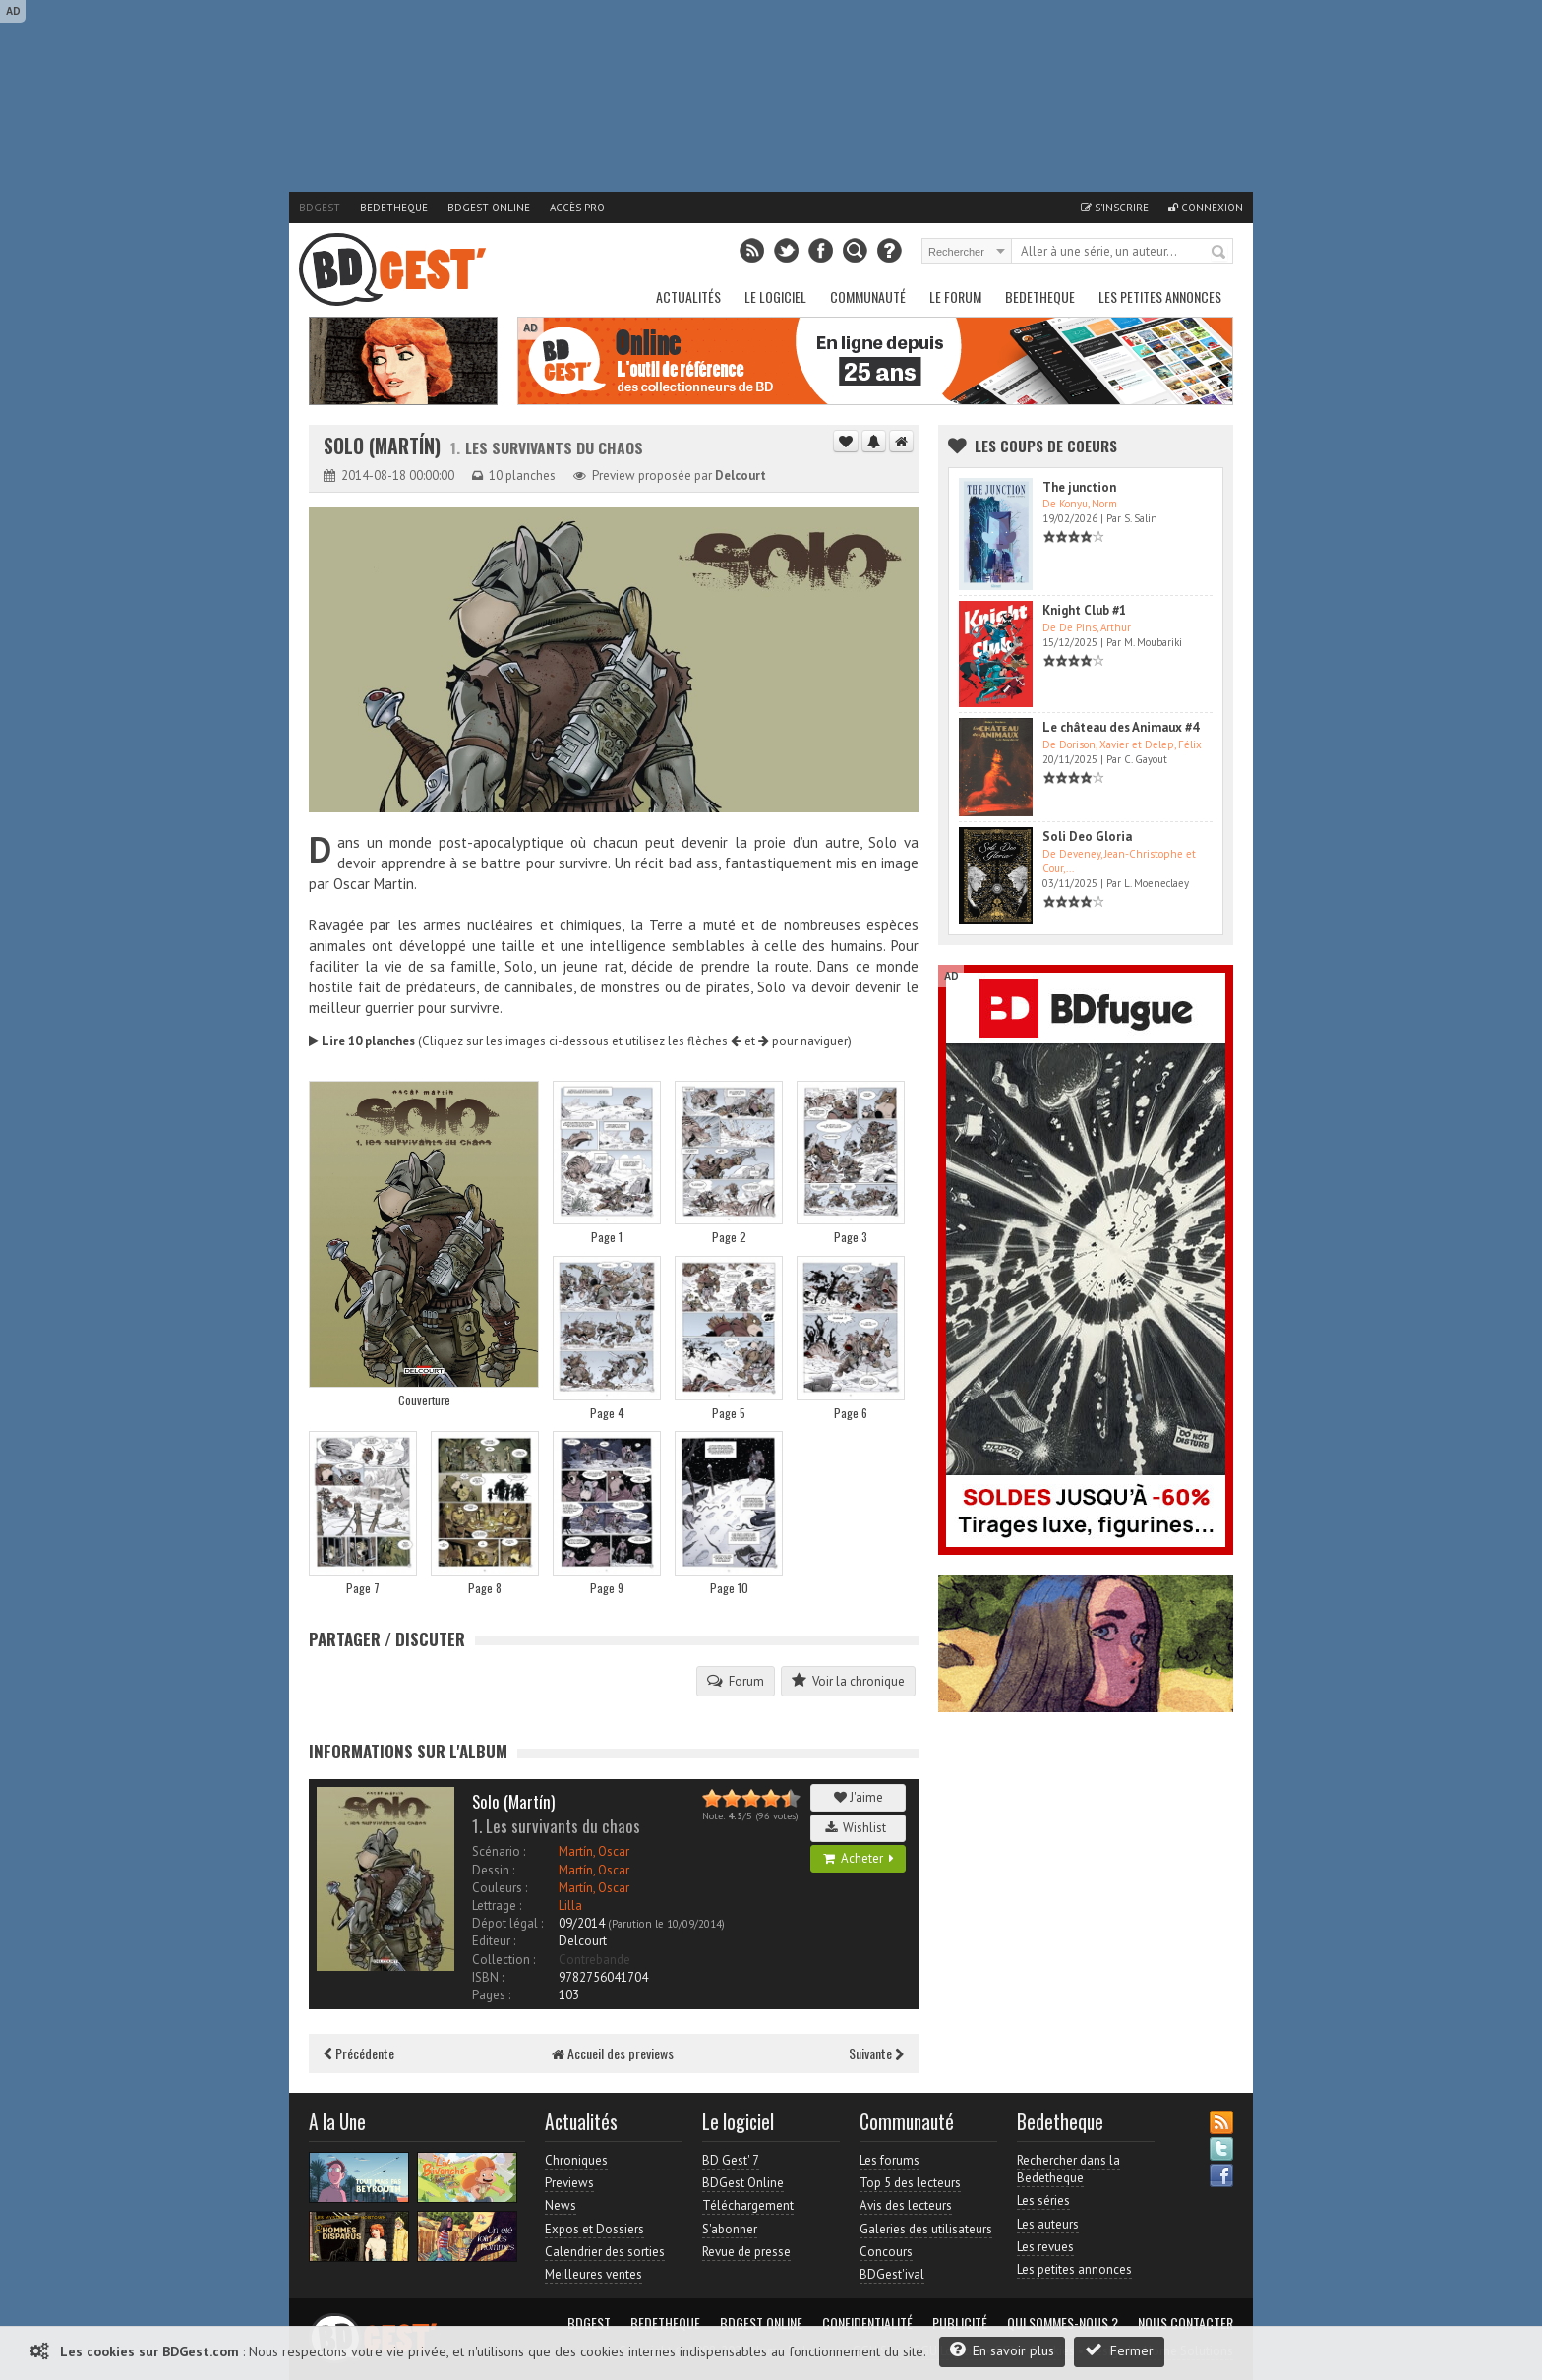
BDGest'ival (892, 2274)
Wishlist (858, 1827)
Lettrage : (496, 1905)
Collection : (503, 1959)
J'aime (858, 1797)
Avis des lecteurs (906, 2205)
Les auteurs (1048, 2224)
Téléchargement (748, 2205)
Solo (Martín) (384, 446)
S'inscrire (1115, 207)
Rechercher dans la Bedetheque (1068, 2169)
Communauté (868, 296)
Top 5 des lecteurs (910, 2182)
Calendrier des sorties (605, 2251)
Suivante (876, 2053)
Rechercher (1219, 253)
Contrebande (594, 1959)
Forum (735, 1681)
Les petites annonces (1159, 296)
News (560, 2205)
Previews (569, 2182)
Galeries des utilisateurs (926, 2229)
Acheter (858, 1858)
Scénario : (498, 1851)
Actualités (688, 296)
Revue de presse (746, 2251)
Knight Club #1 (1084, 610)
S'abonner (729, 2229)
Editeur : (493, 1941)
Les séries (1043, 2200)
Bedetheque (394, 207)
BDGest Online (488, 207)
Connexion (1205, 207)
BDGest (319, 207)
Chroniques (576, 2160)
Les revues (1045, 2246)
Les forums (889, 2160)
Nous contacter (1185, 2323)
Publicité (959, 2323)
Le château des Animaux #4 (1120, 727)
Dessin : (493, 1870)
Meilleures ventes (593, 2274)
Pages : (491, 1995)
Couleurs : (499, 1887)
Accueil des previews (613, 2053)
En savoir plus (1002, 2350)
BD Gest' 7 (730, 2160)
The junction (1079, 487)
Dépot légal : (507, 1923)
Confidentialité (867, 2323)
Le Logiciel (775, 296)
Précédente (359, 2053)
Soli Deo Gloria (1087, 836)
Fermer (1119, 2350)
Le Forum (955, 296)
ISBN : (488, 1977)
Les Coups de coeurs (1046, 445)
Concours (886, 2251)
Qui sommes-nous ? (1062, 2323)
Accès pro (577, 207)
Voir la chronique (848, 1681)
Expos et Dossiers (594, 2229)
